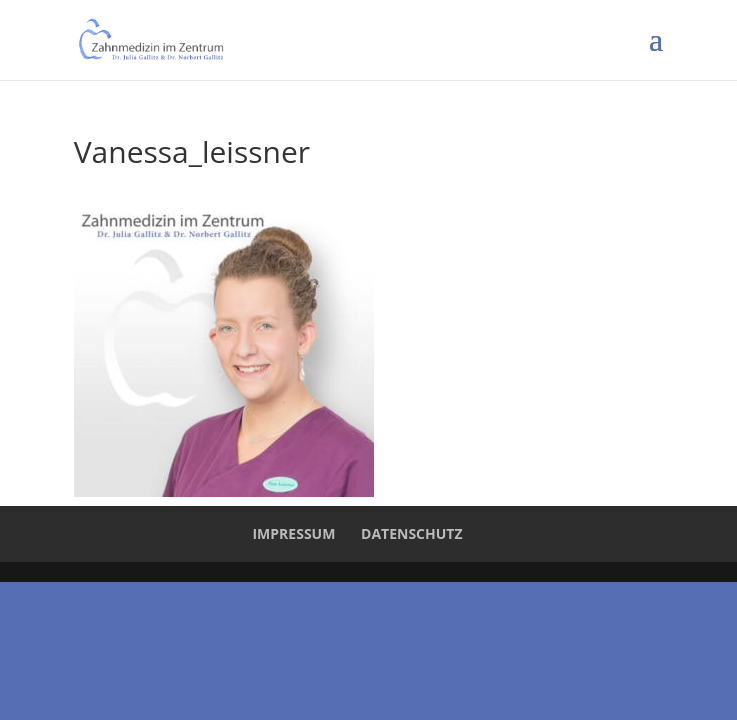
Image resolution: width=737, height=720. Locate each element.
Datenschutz (412, 533)
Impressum (293, 533)
